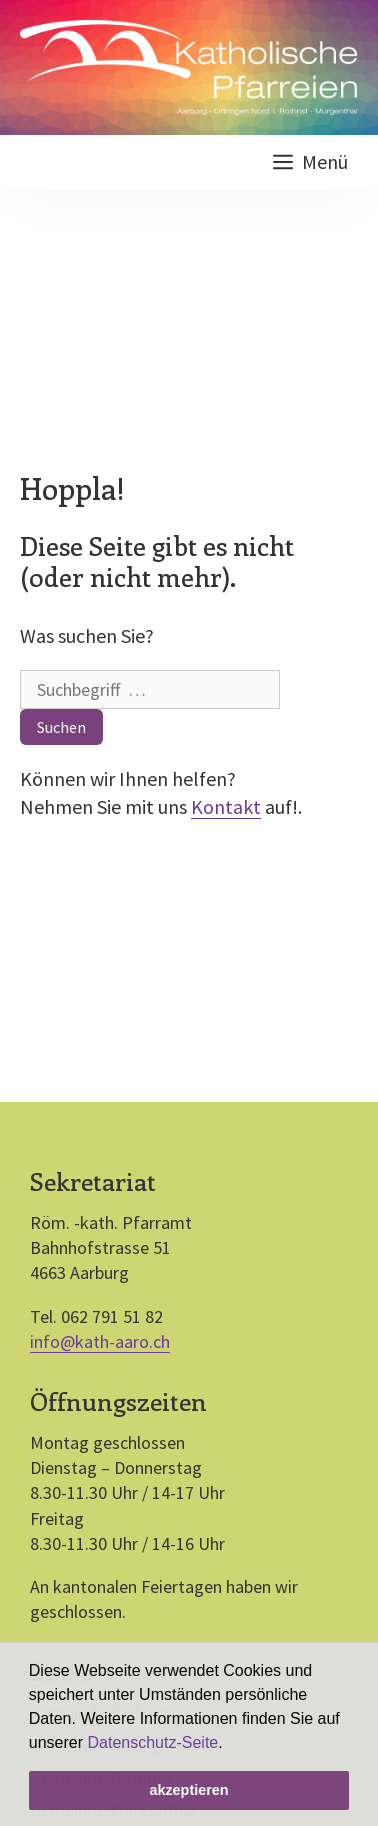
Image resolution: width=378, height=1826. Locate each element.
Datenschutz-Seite (153, 1742)
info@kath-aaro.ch (100, 1341)
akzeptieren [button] (188, 1790)
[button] (230, 1744)
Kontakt (226, 806)
